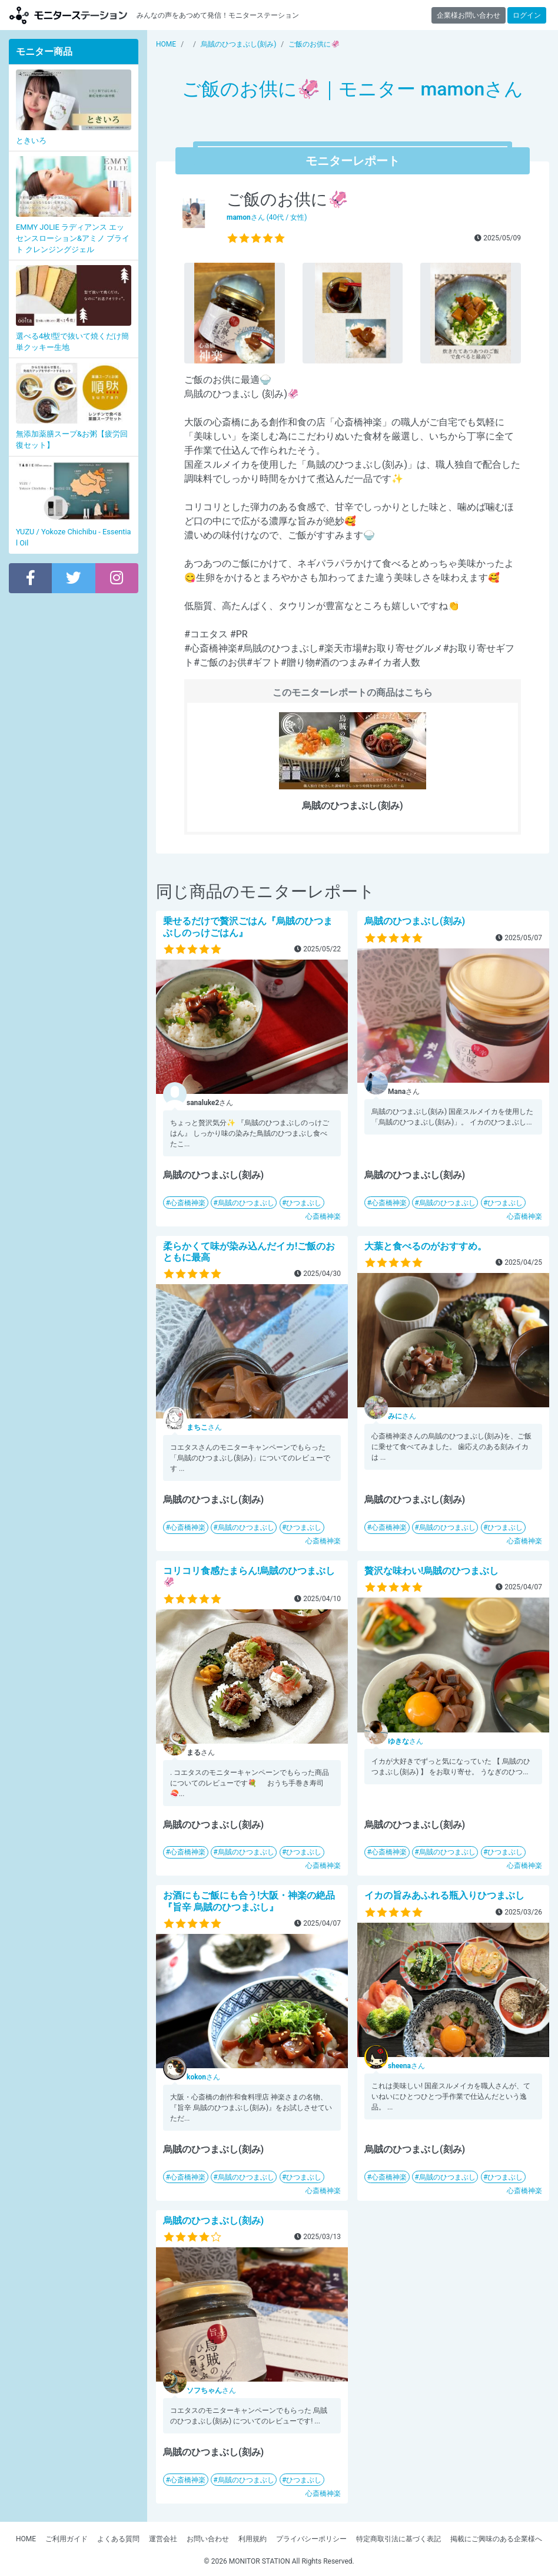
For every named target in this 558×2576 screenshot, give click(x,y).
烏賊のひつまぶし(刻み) (414, 921)
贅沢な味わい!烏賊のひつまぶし (431, 1570)
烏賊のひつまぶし (246, 1203)
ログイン (527, 15)
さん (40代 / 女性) (267, 217)
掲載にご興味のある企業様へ (496, 2539)
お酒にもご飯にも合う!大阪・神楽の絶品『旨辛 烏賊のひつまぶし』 (249, 1901)
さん (204, 1427)
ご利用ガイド (66, 2539)
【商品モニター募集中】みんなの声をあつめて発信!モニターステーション (68, 15)
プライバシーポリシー (311, 2539)
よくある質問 (118, 2539)
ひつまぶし (303, 1203)
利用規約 (252, 2539)
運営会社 (163, 2539)
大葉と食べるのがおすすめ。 (425, 1246)
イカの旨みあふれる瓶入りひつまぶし (444, 1895)
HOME (26, 2539)
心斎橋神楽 (187, 1203)
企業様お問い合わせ (468, 15)
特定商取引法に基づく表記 (398, 2539)
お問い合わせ (208, 2539)
